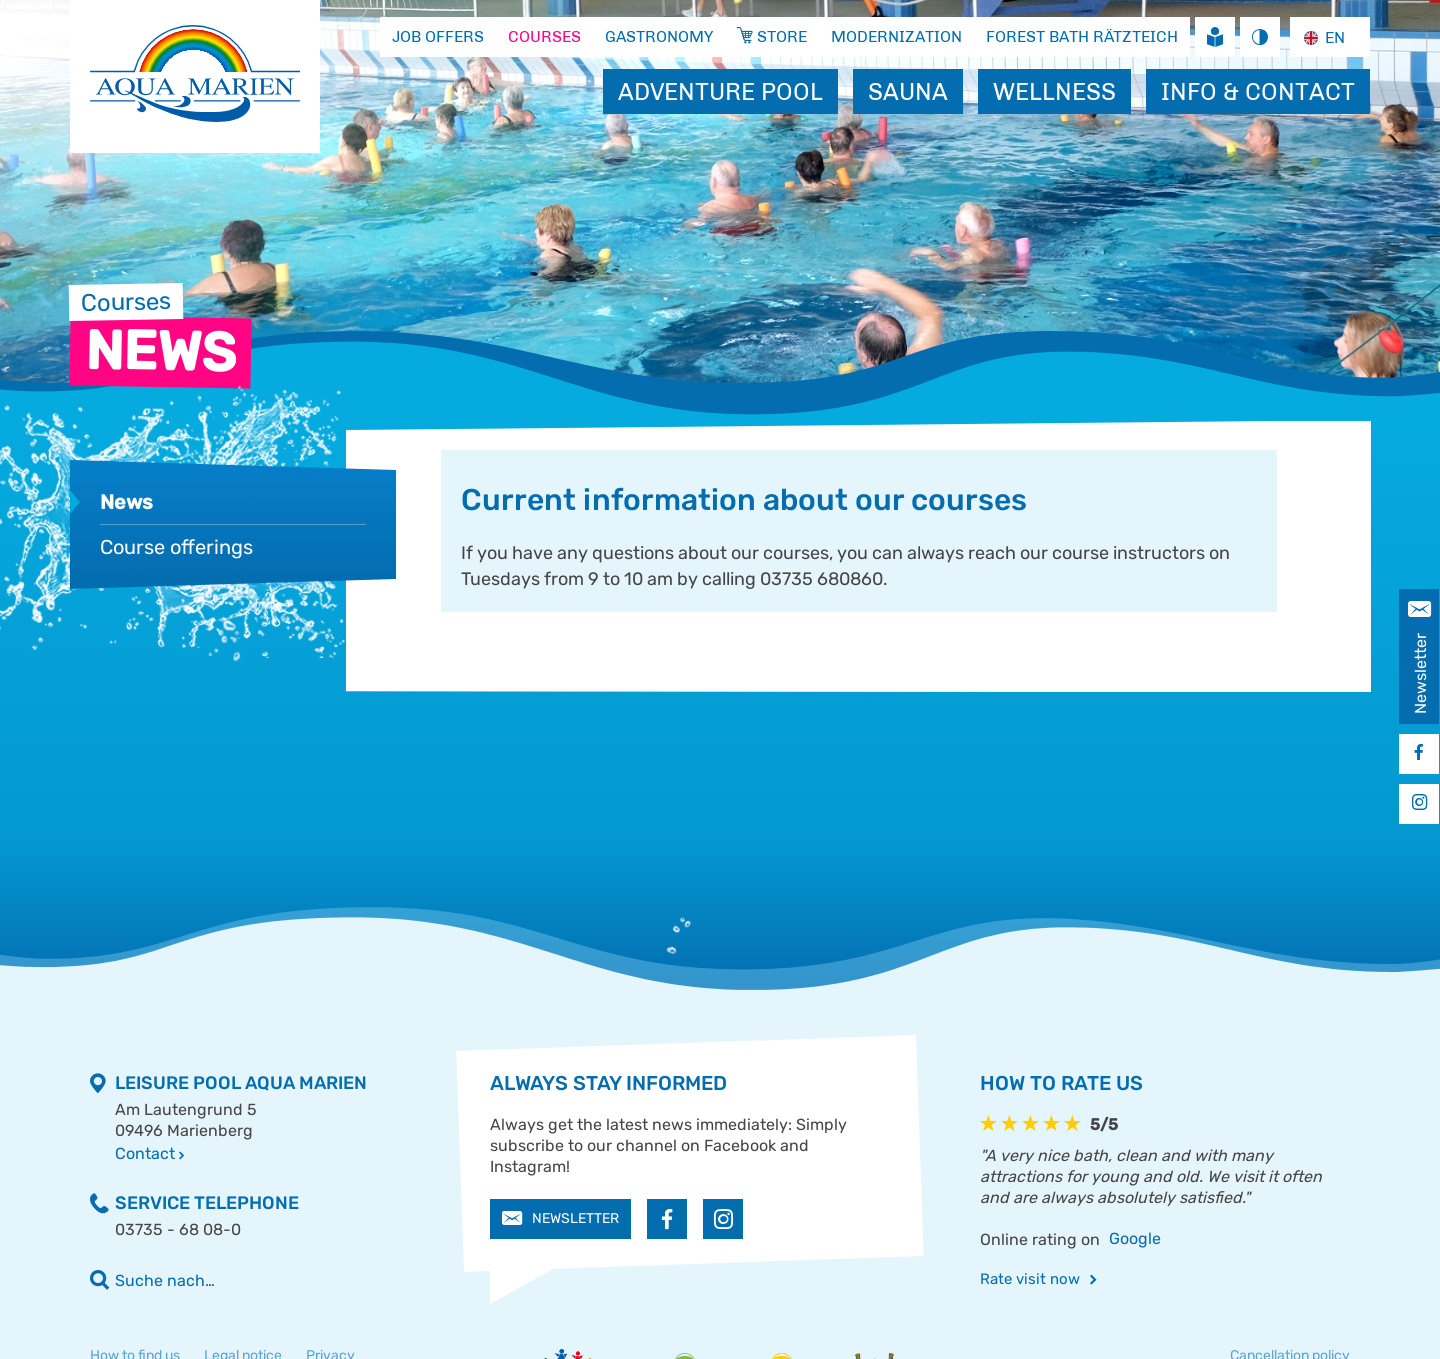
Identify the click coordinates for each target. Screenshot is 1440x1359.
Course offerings (176, 547)
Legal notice (243, 1314)
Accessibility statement (164, 1340)
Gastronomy (790, 762)
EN (1322, 37)
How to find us (135, 1314)
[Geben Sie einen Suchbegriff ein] (287, 1239)
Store (1263, 762)
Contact (149, 1112)
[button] (667, 1178)
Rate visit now (1038, 1238)
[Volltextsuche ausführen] (100, 1239)
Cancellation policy (1290, 1314)
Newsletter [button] (560, 1177)
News (126, 502)
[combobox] (1329, 37)
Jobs (1031, 762)
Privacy (330, 1314)
